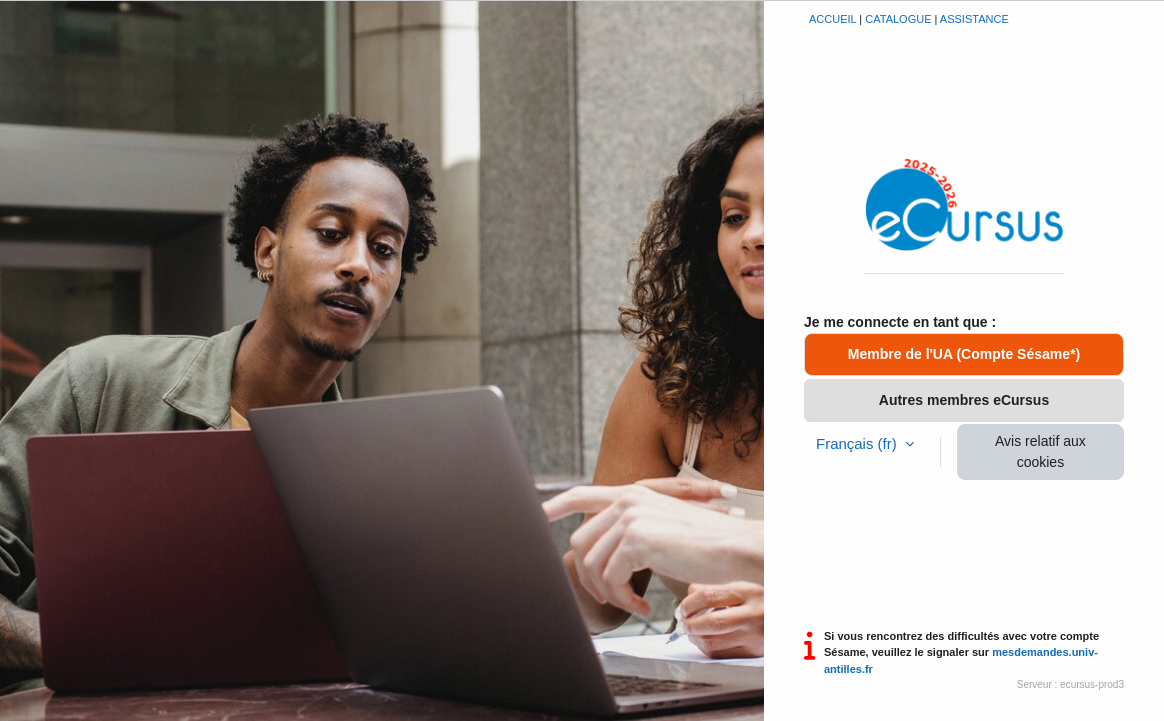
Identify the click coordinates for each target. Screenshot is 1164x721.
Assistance (974, 19)
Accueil (832, 19)
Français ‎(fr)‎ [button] (858, 443)
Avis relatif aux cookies (1040, 451)
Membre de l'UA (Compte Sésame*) (964, 354)
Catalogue (898, 19)
